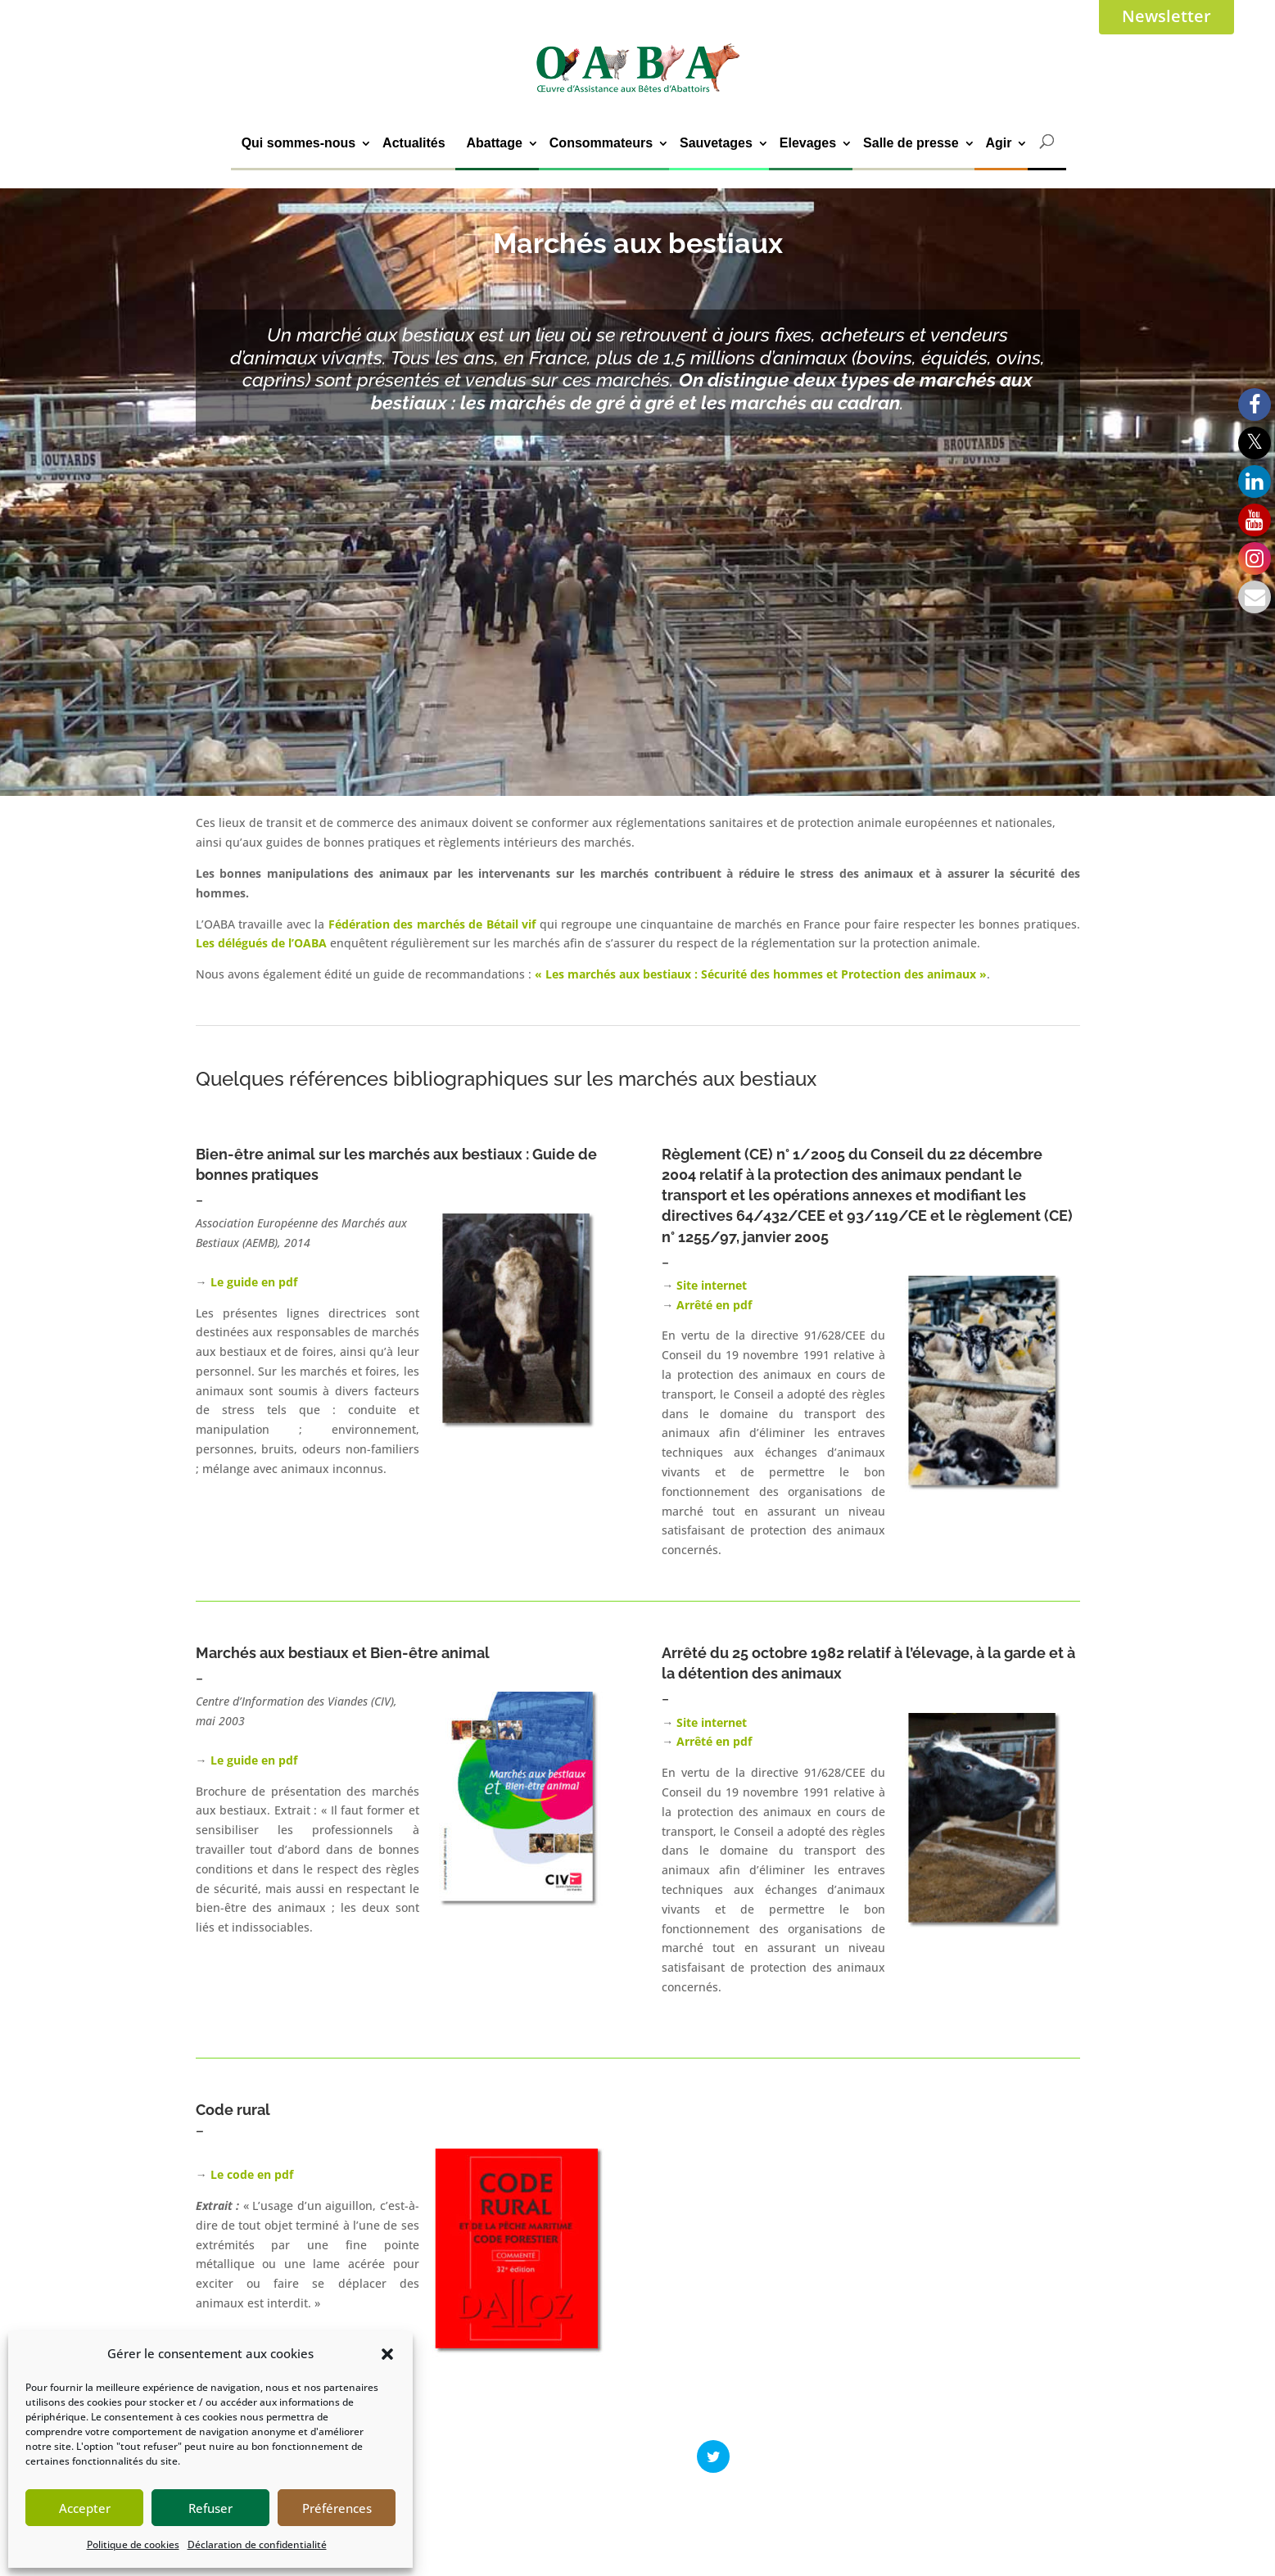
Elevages (808, 143)
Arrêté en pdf (714, 1305)
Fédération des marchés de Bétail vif (434, 924)
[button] (387, 2354)
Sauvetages (716, 143)
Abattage (494, 143)
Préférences (337, 2508)
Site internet (711, 1285)
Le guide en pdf (252, 1282)
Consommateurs (601, 143)
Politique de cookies (133, 2544)
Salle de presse (911, 143)
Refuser (210, 2508)
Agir (998, 143)
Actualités (413, 143)
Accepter (85, 2508)
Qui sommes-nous (299, 143)
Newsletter (1166, 16)
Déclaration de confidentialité (257, 2544)
